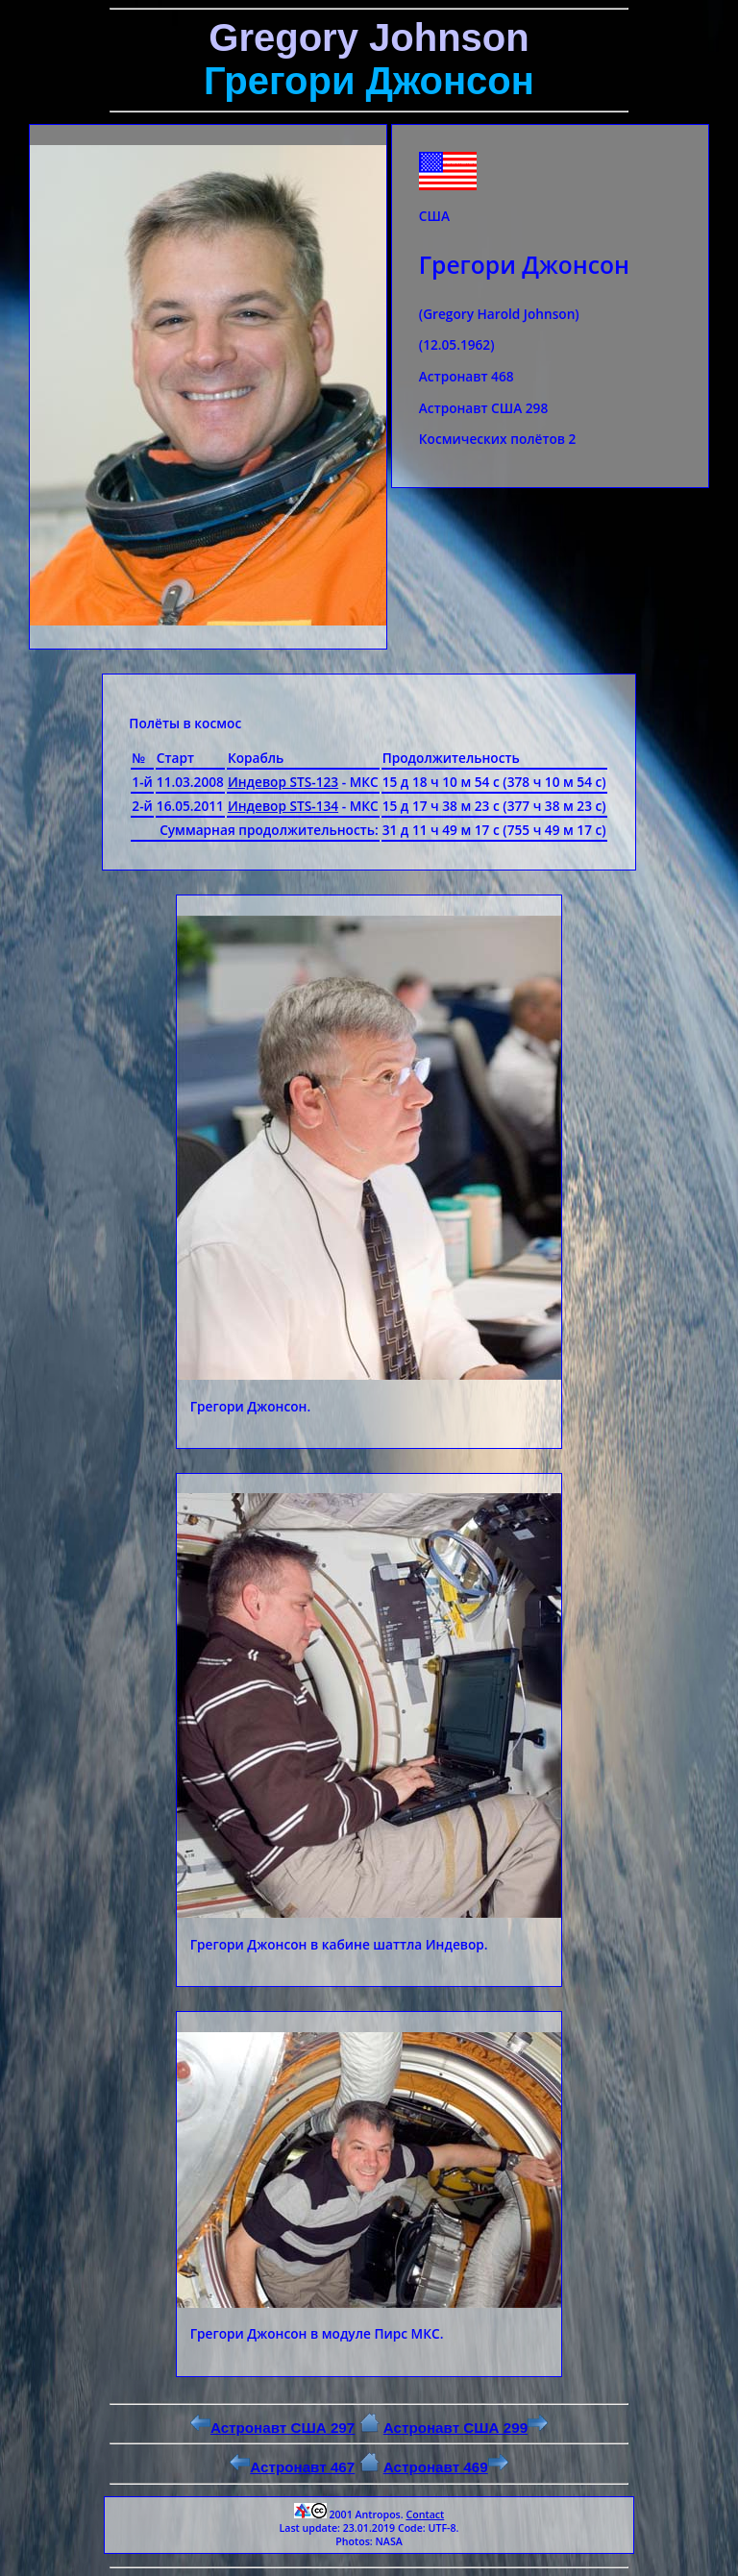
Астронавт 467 (292, 2467)
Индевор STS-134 (283, 806)
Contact (425, 2514)
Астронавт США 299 (465, 2427)
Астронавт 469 (445, 2467)
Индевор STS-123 (283, 782)
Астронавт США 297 (272, 2427)
